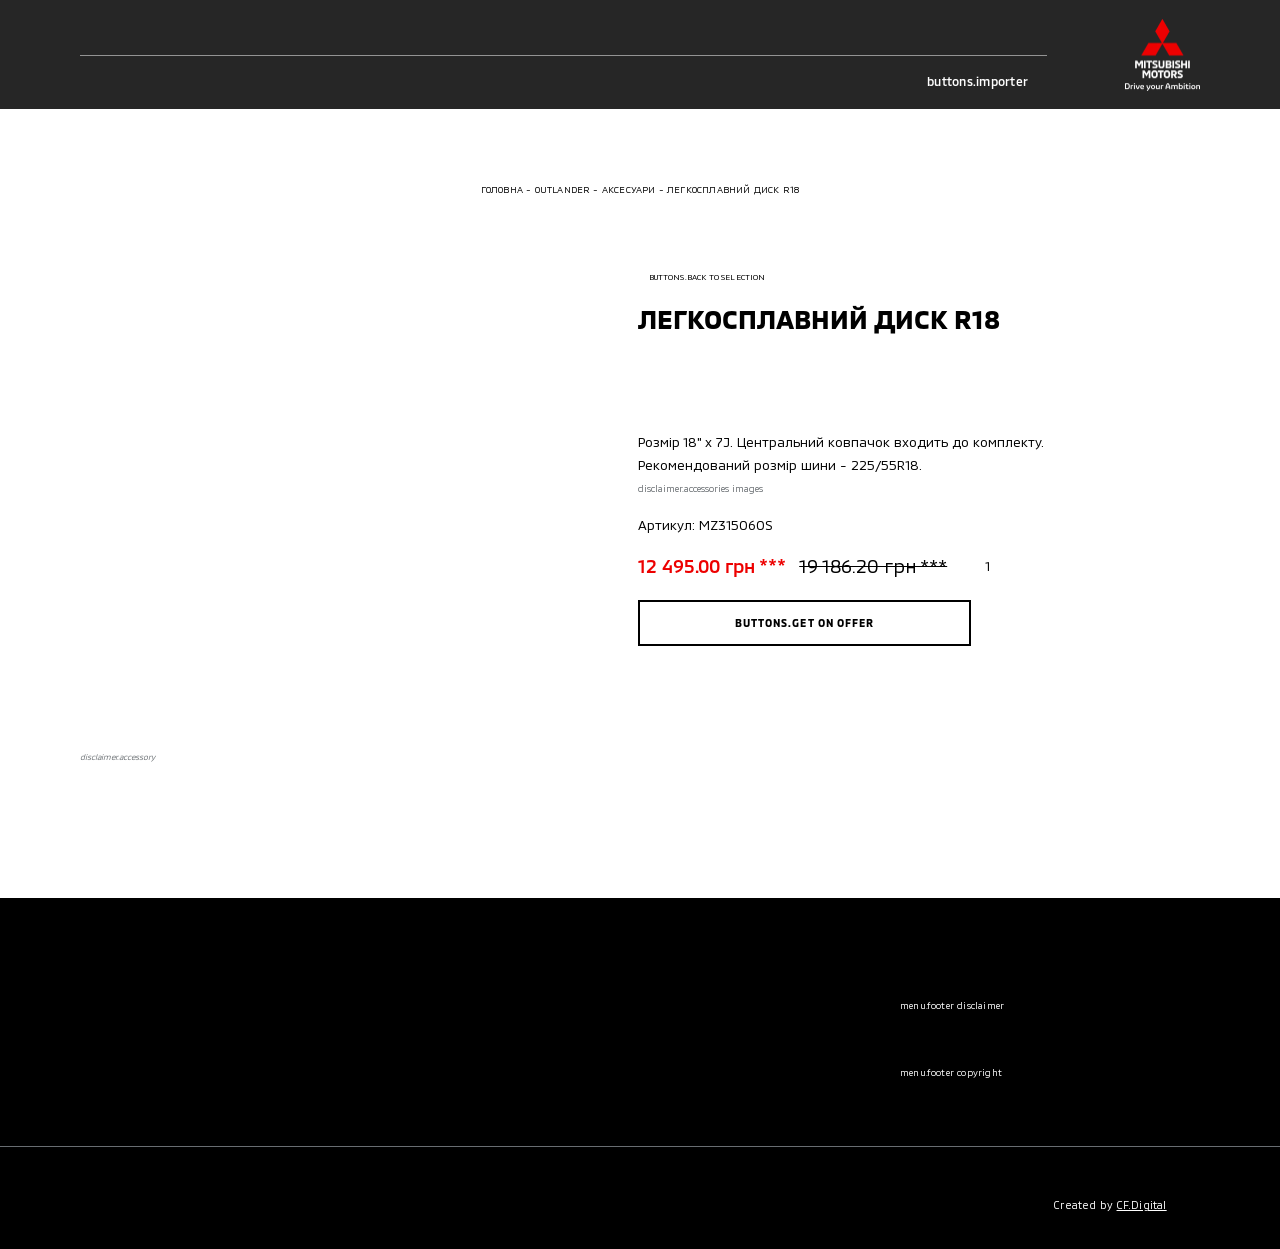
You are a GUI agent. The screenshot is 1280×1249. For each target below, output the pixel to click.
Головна (502, 189)
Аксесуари (629, 189)
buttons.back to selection (702, 277)
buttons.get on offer (804, 622)
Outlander (563, 189)
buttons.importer (987, 81)
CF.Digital (1142, 1204)
